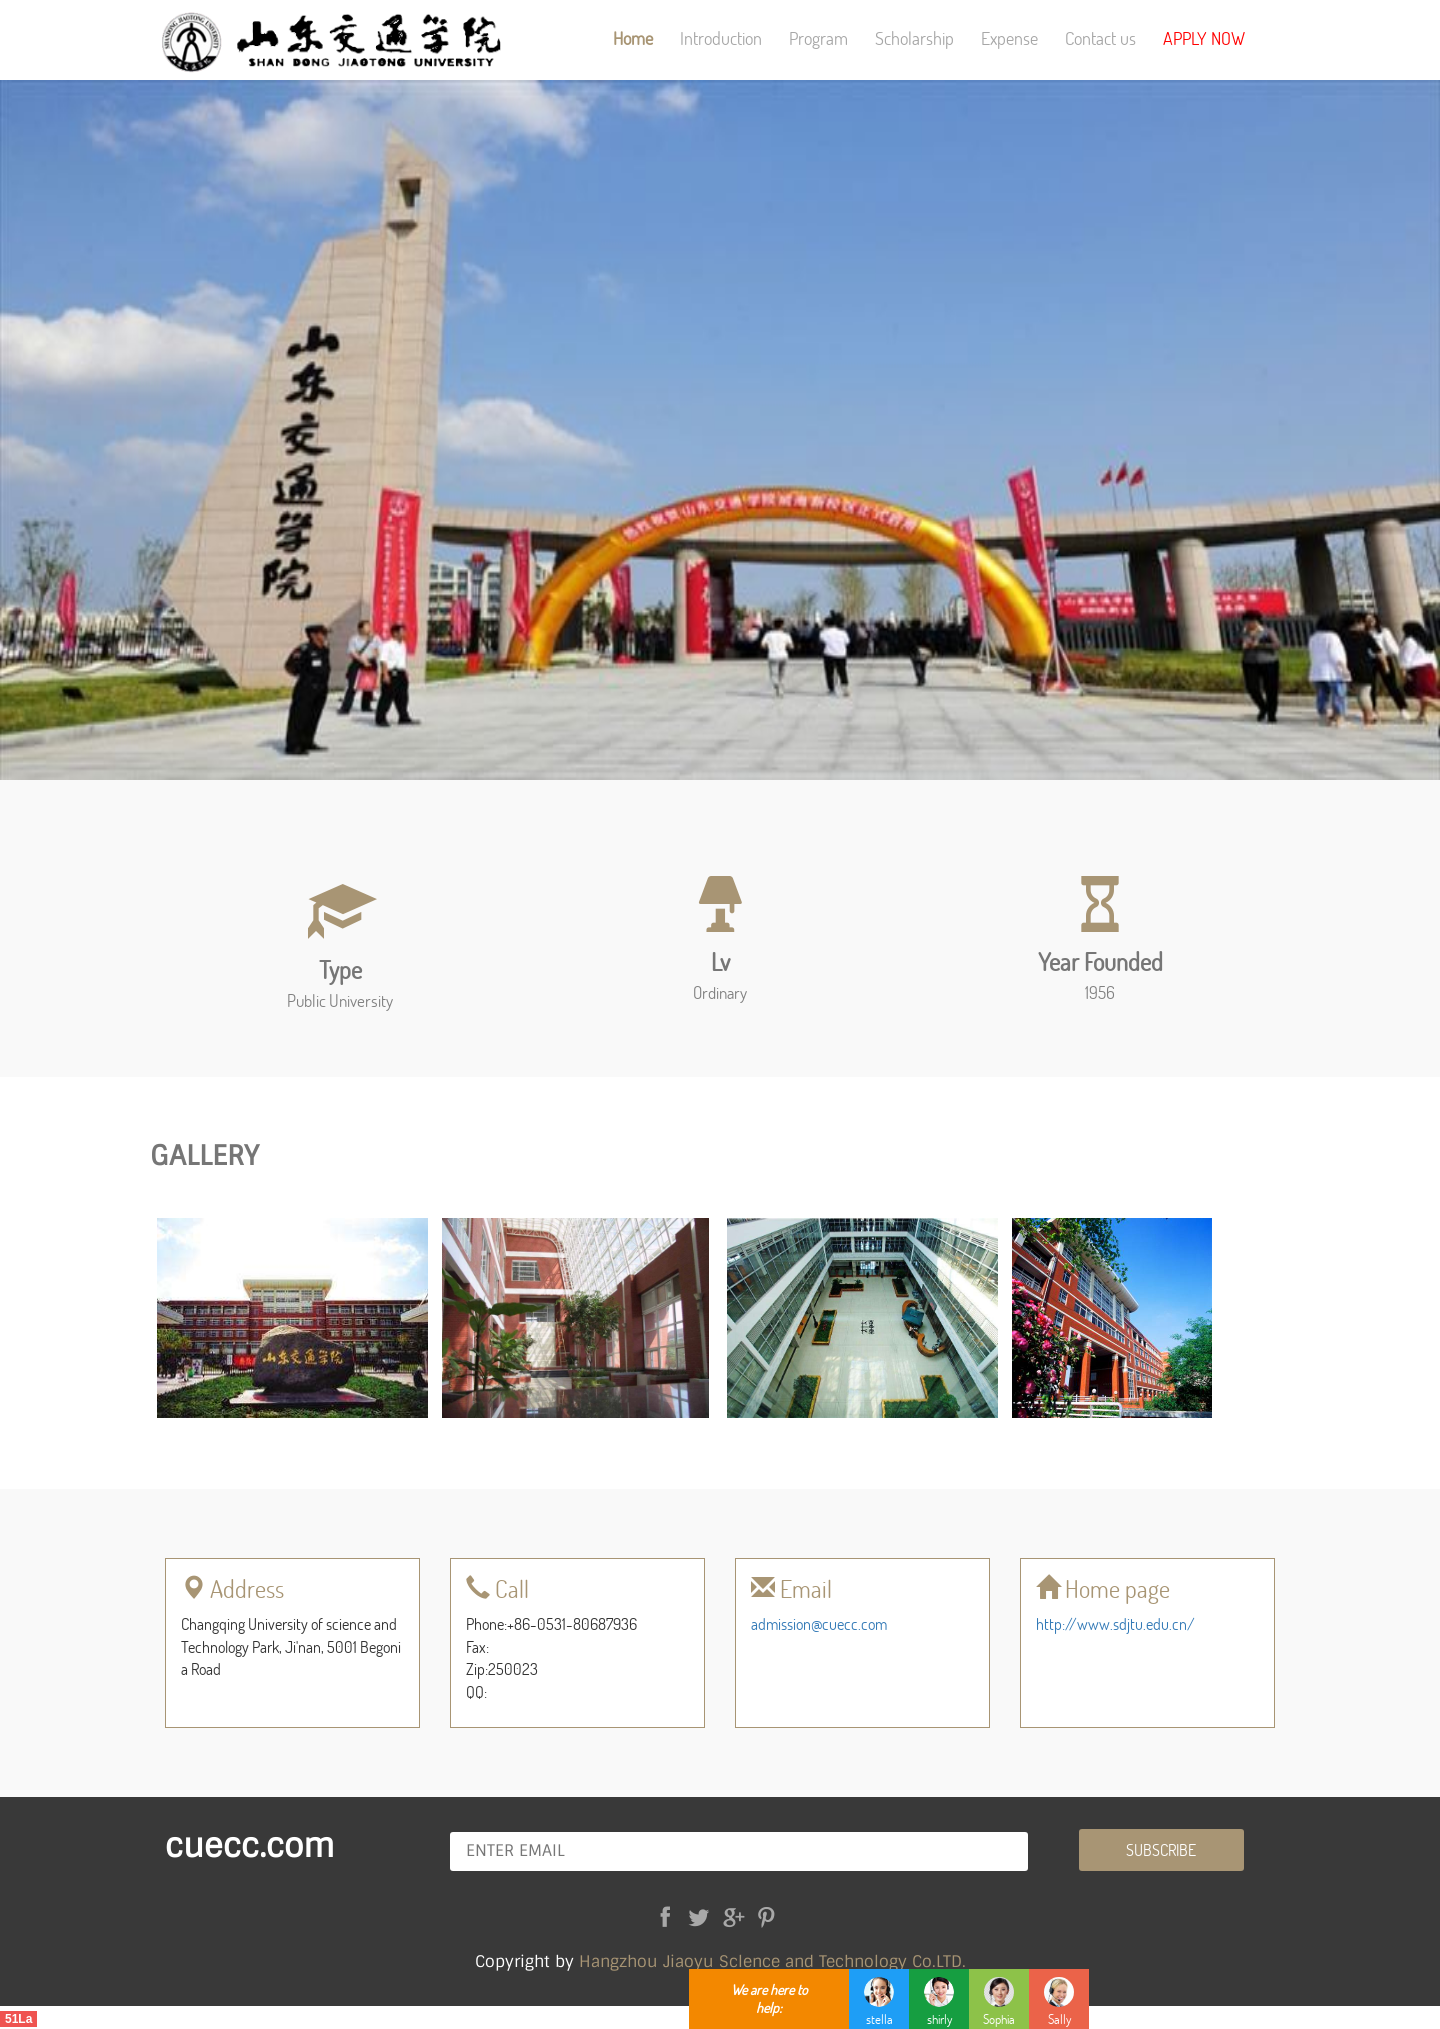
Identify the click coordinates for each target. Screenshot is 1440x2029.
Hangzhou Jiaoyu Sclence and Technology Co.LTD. (772, 1961)
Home (633, 38)
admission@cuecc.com (819, 1623)
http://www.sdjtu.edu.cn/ (1115, 1623)
